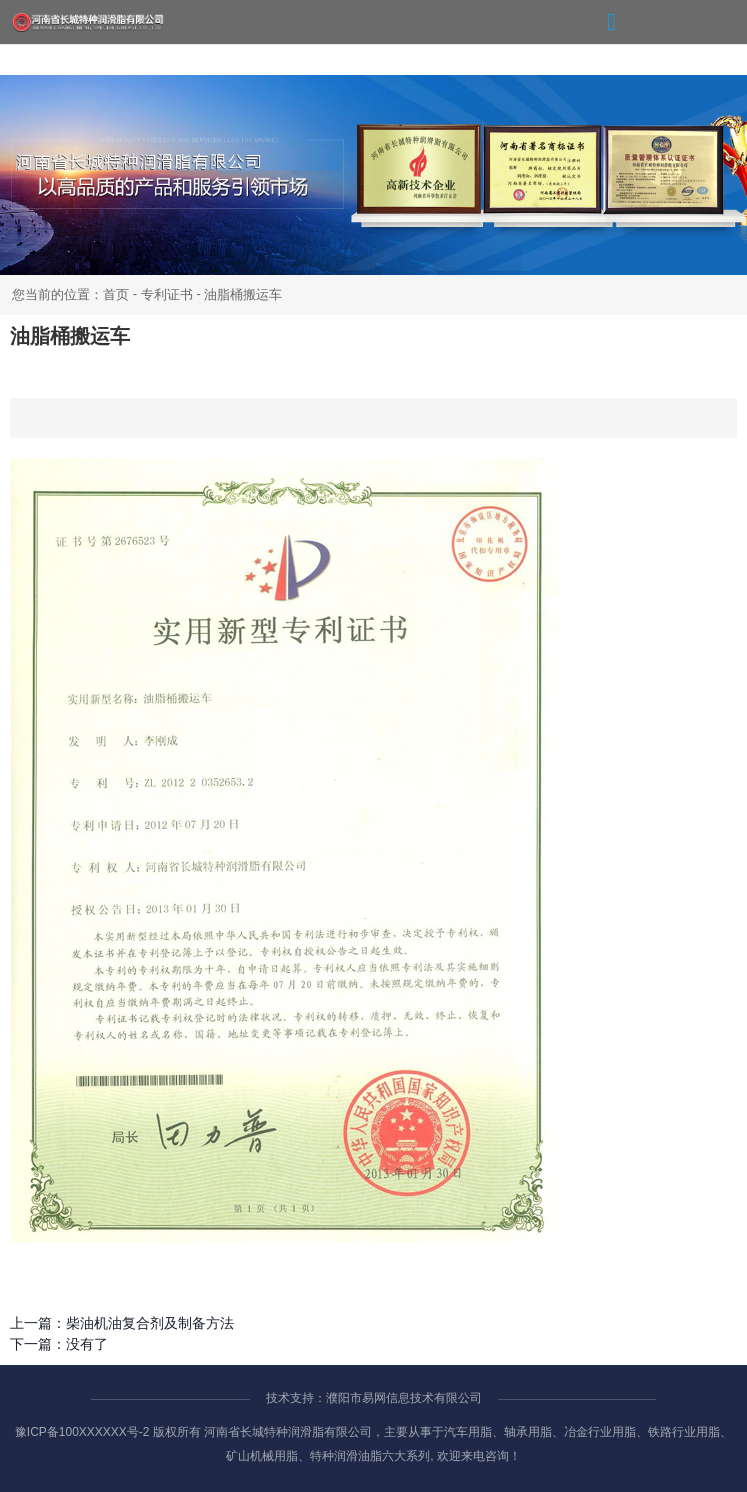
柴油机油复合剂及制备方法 (150, 1323)
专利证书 (167, 294)
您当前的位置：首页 (72, 294)
